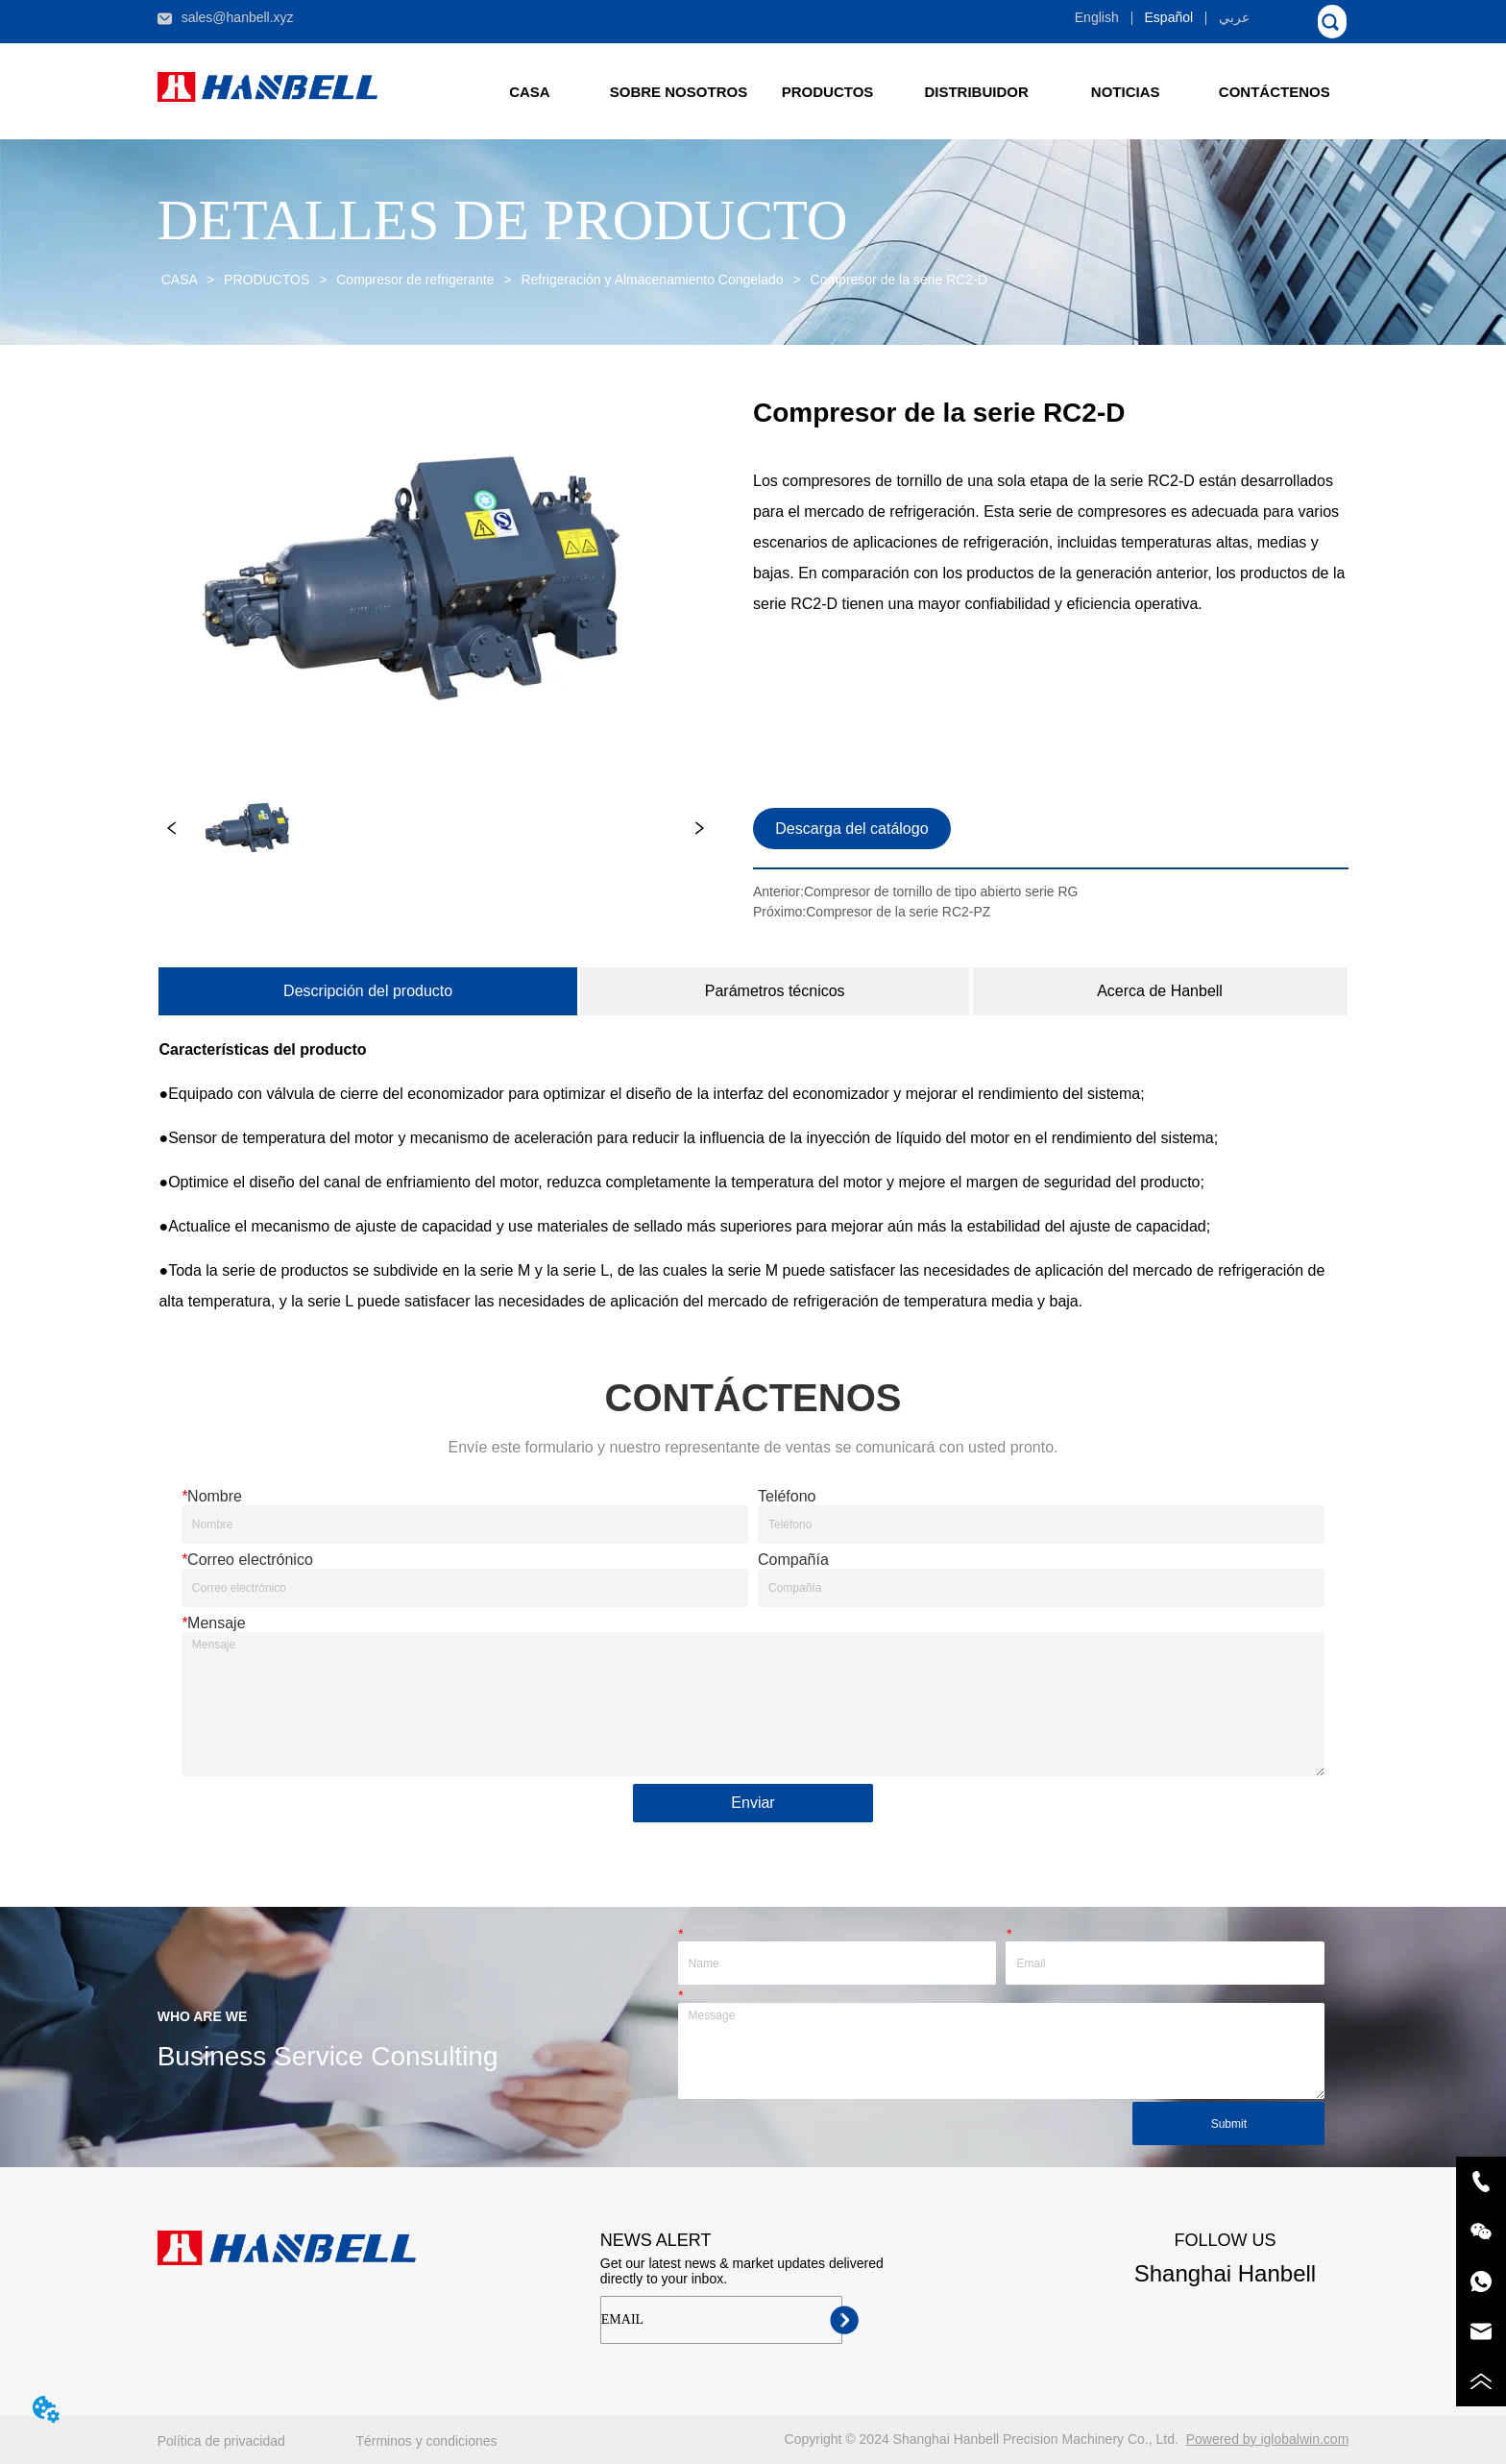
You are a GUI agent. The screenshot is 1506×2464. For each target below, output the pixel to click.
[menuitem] (827, 91)
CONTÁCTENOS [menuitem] (1274, 92)
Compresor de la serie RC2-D (897, 279)
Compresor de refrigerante (415, 279)
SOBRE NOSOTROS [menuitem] (678, 92)
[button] (828, 91)
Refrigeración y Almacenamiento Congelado (653, 279)
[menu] (901, 91)
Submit (1229, 2124)
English (1097, 17)
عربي (1234, 17)
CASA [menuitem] (529, 92)
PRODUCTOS (266, 279)
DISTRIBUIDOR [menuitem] (976, 92)
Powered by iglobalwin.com (1267, 2439)
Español (1169, 17)
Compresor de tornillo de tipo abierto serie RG (941, 891)
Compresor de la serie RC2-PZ (898, 911)
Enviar (752, 1802)
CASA (179, 279)
